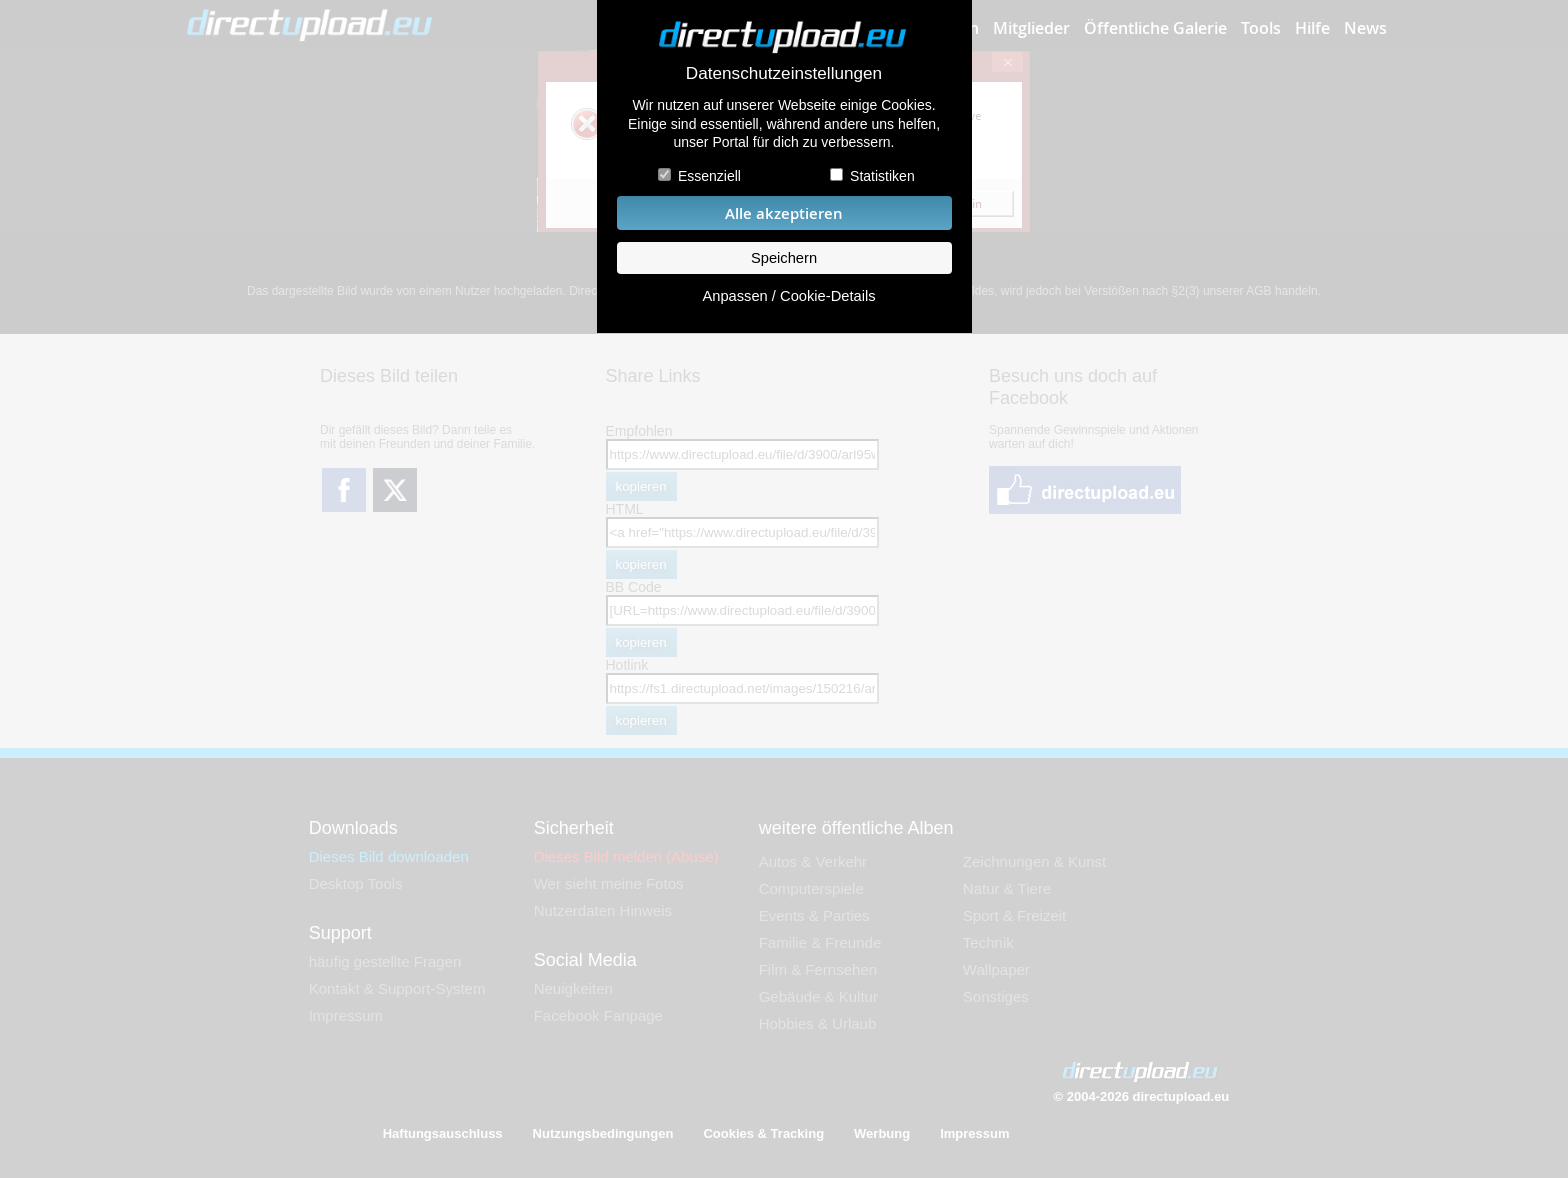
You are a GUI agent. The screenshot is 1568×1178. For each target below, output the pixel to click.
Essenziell (709, 176)
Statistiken (882, 176)
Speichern (784, 258)
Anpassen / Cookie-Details (788, 296)
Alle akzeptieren (784, 213)
